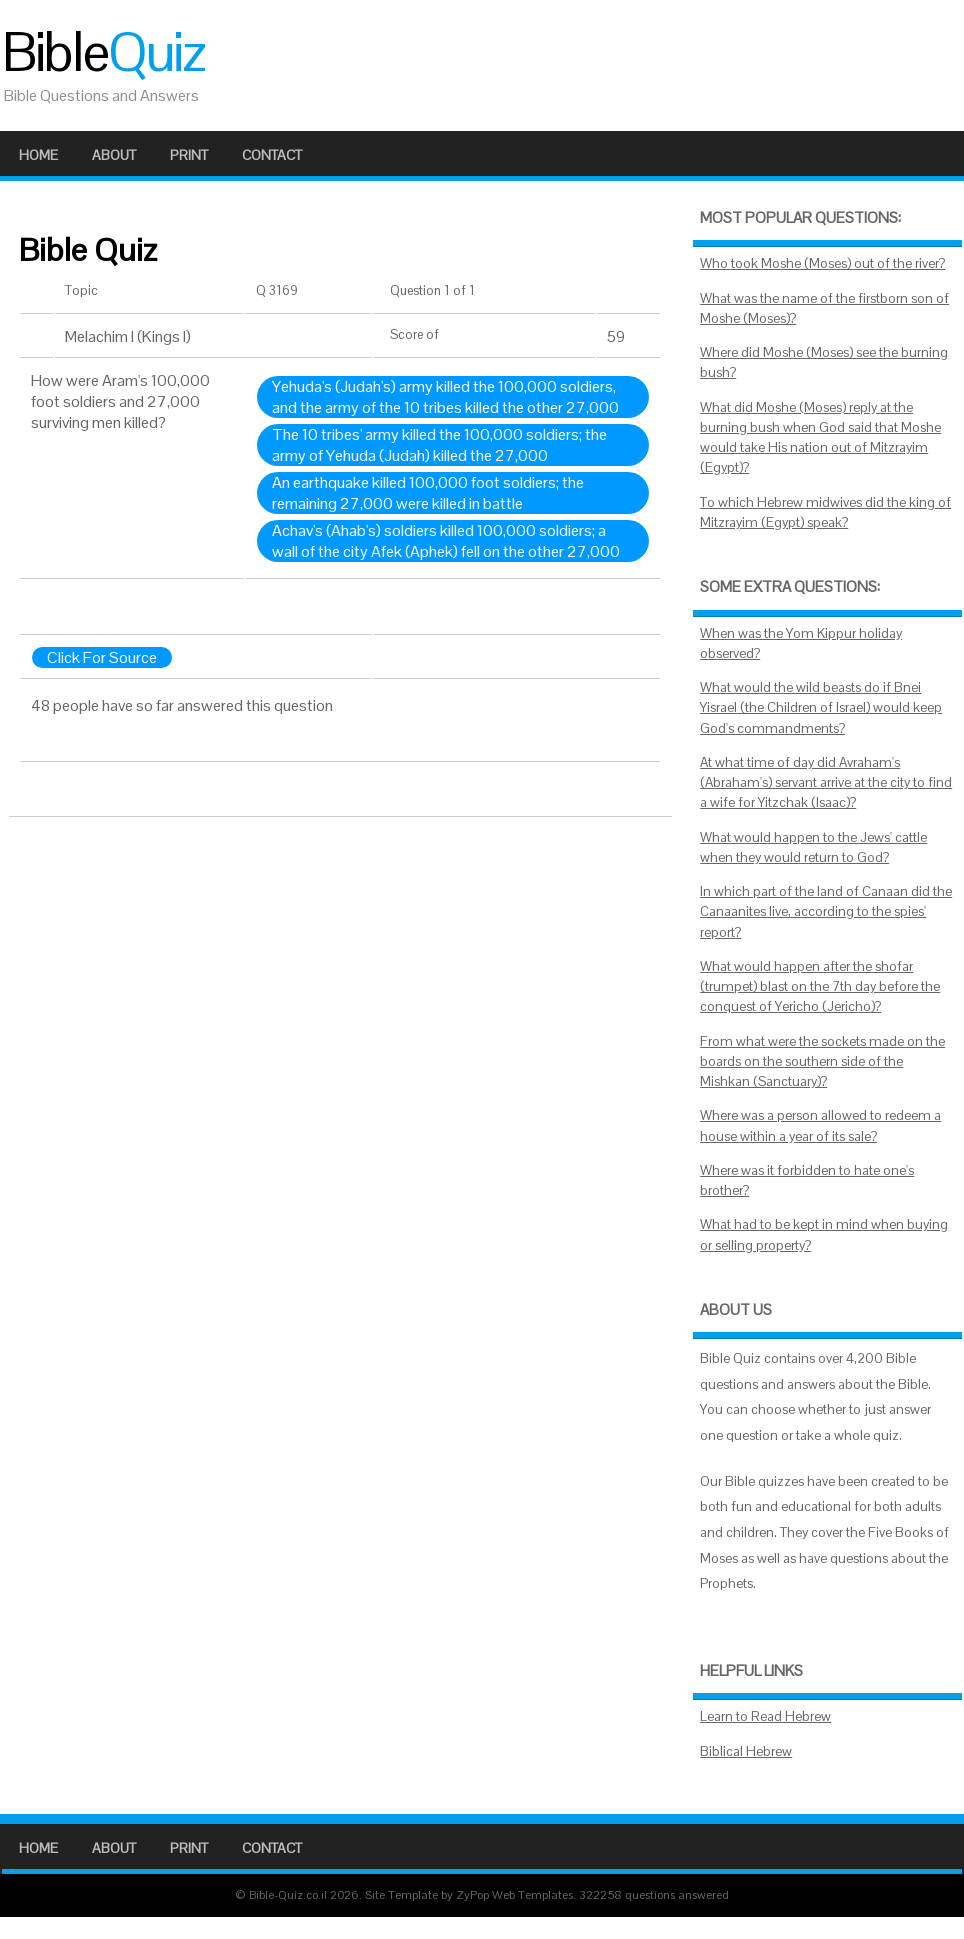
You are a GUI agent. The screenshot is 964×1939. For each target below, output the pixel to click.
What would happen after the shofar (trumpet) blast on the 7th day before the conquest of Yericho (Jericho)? (820, 987)
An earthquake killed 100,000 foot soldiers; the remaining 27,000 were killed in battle (428, 493)
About (114, 155)
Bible (103, 52)
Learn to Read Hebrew (765, 1716)
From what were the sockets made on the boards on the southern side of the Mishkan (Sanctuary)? (822, 1062)
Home (38, 155)
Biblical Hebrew (746, 1751)
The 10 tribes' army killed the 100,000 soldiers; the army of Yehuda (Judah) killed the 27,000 (439, 445)
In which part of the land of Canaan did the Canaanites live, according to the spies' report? (826, 912)
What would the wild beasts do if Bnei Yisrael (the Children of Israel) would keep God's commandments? (821, 708)
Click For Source (102, 657)
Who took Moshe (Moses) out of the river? (822, 263)
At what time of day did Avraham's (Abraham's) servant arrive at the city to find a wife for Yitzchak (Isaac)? (826, 783)
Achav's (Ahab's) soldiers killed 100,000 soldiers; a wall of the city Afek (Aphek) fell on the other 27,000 (446, 541)
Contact (272, 155)
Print (189, 155)
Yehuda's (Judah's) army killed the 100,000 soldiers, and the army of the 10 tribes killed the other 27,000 (445, 397)
